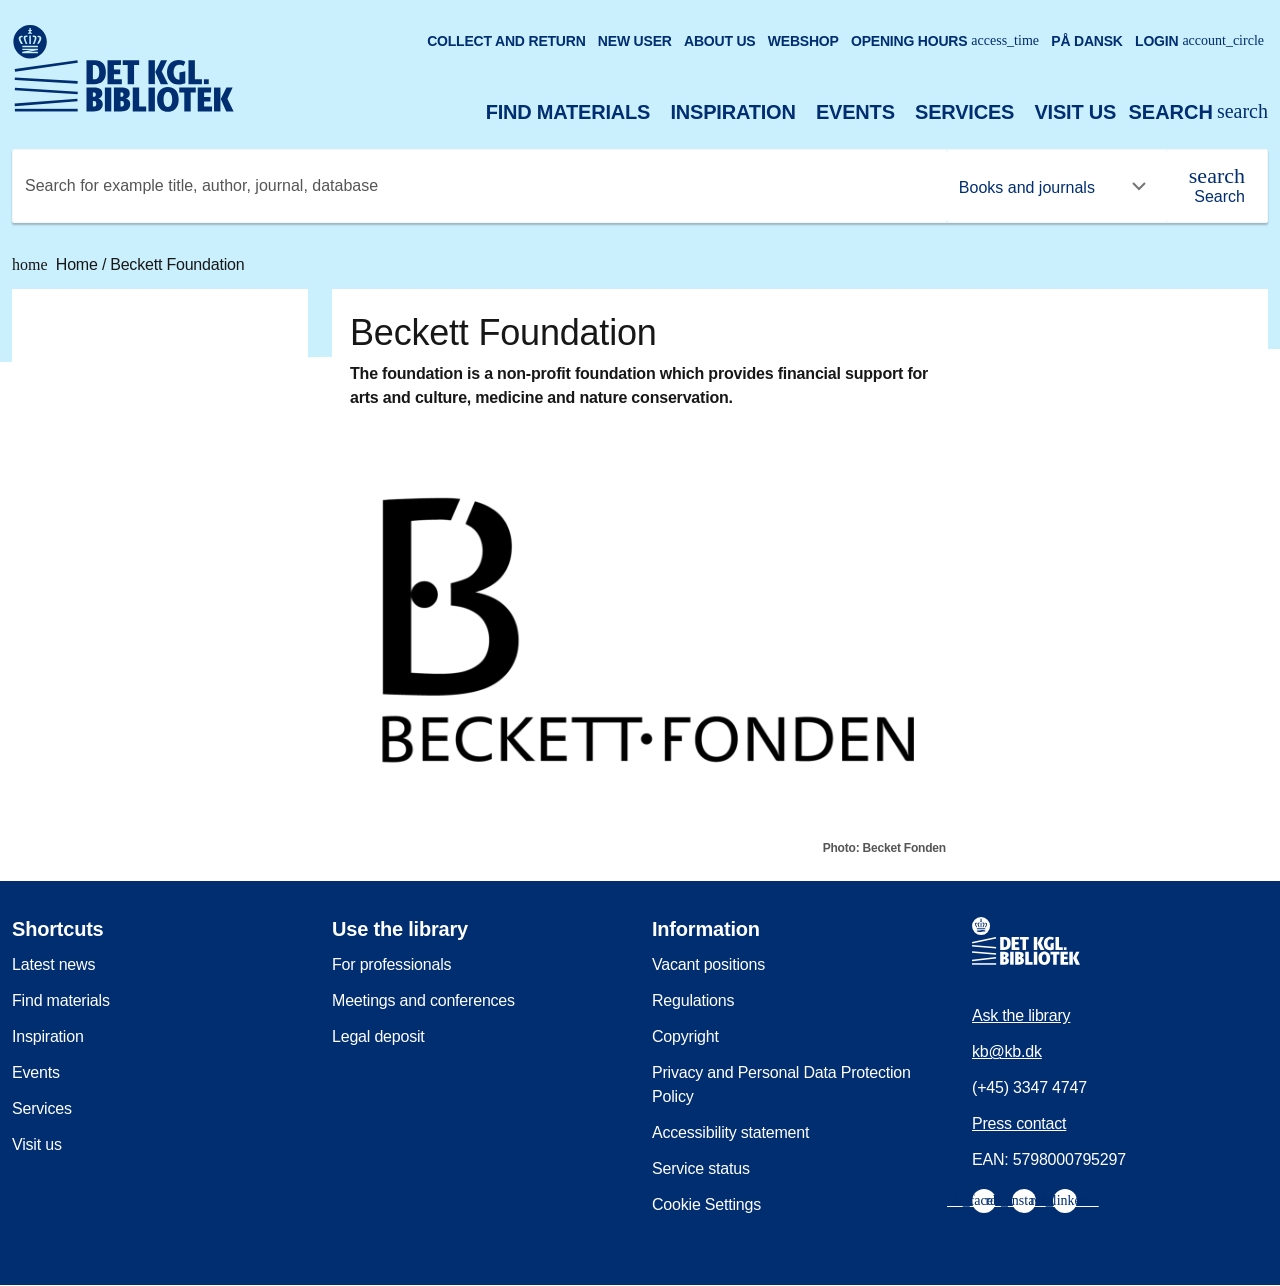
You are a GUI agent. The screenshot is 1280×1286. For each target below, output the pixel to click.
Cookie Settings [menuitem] (706, 1204)
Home (57, 264)
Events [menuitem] (36, 1072)
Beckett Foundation (177, 264)
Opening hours (945, 41)
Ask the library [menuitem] (1021, 1015)
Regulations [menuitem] (693, 1000)
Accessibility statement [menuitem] (730, 1132)
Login (1199, 41)
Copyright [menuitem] (685, 1036)
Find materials (568, 112)
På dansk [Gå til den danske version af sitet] (1087, 41)
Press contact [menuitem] (1019, 1123)
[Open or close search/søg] (1198, 112)
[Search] (1217, 186)
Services (964, 112)
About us (720, 41)
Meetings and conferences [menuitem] (423, 1000)
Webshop (803, 41)
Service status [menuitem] (701, 1168)
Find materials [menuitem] (61, 1000)
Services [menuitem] (42, 1108)
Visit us (1075, 112)
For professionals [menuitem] (391, 964)
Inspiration (732, 112)
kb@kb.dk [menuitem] (1007, 1051)
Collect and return (506, 41)
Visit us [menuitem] (37, 1144)
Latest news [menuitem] (53, 964)
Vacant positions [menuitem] (708, 964)
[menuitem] (984, 1201)
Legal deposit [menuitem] (378, 1036)
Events (855, 112)
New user (635, 41)
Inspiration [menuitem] (48, 1036)
